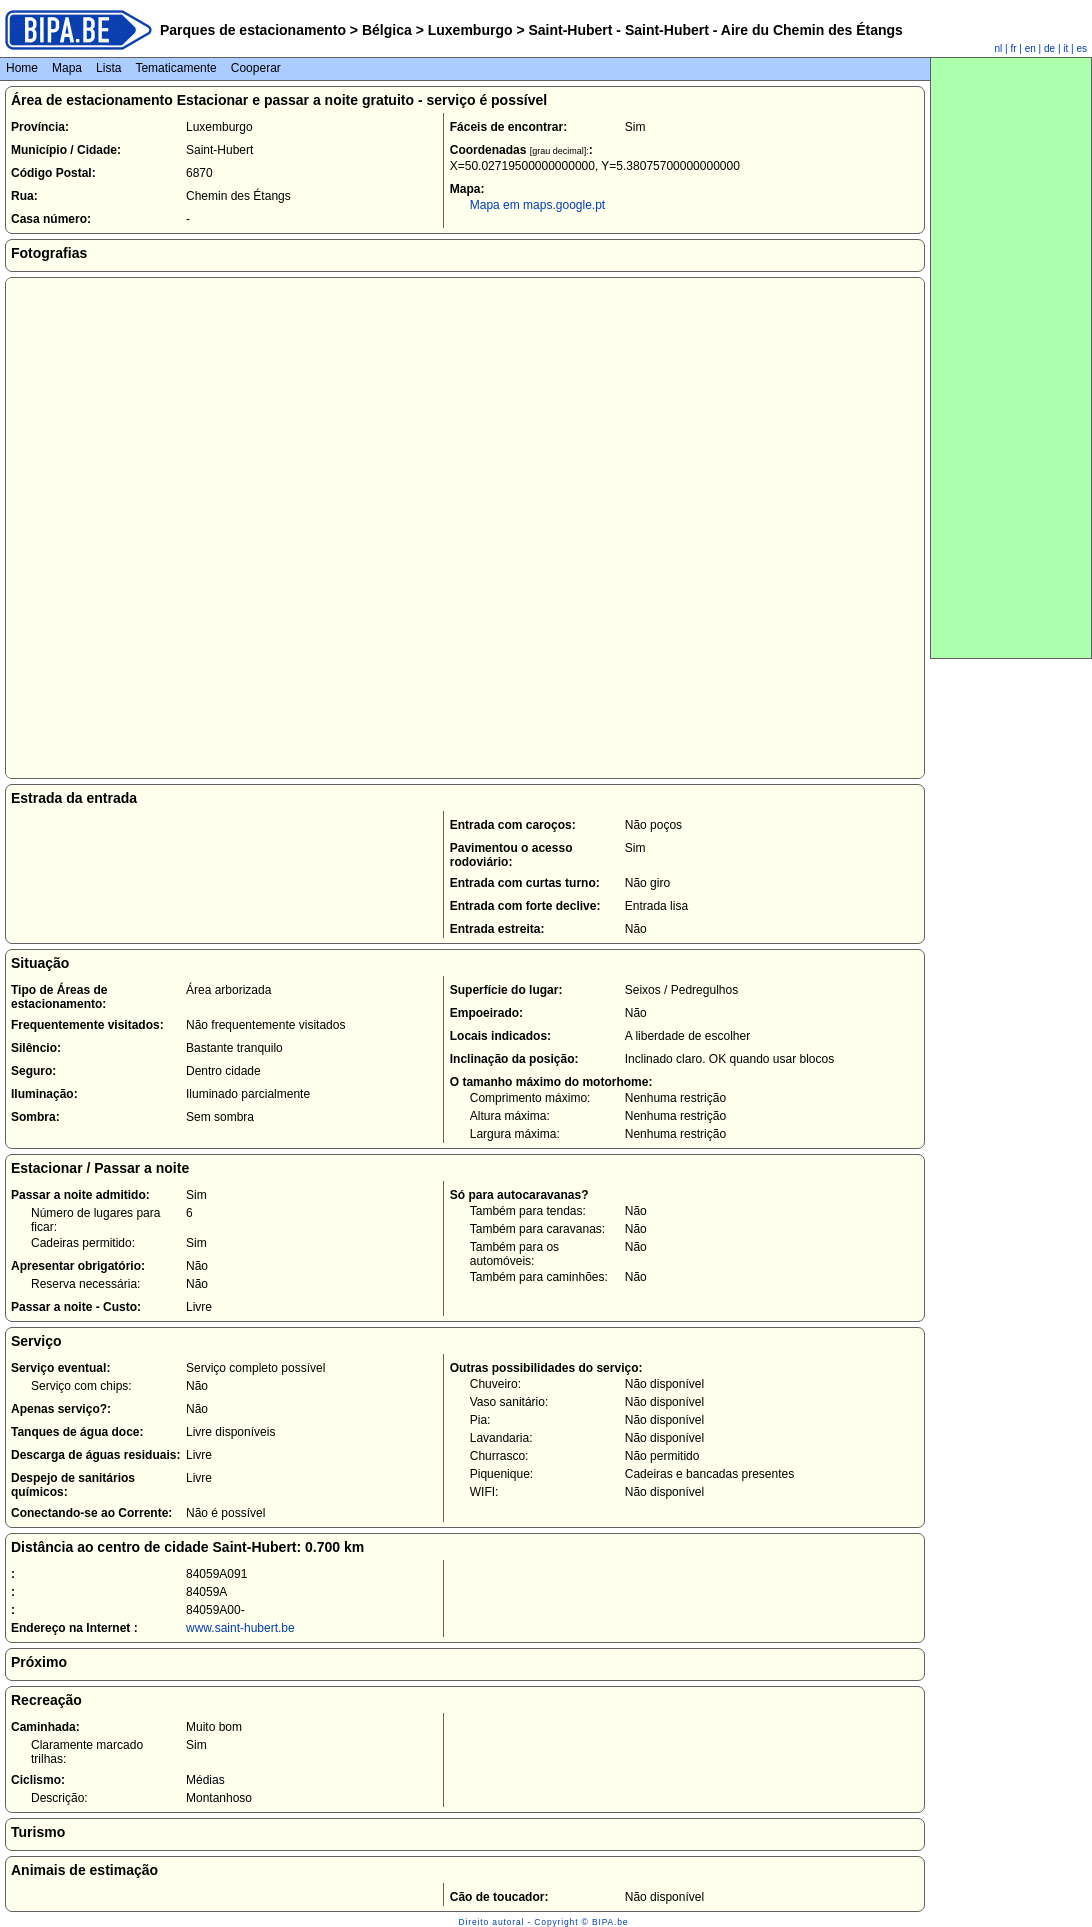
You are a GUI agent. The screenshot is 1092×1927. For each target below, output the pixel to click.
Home (22, 68)
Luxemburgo (470, 30)
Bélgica (387, 30)
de (1049, 48)
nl (999, 48)
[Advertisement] (1011, 358)
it (1065, 48)
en (1030, 48)
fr (1013, 48)
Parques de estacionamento (253, 30)
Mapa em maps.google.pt (537, 205)
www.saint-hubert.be (240, 1628)
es (1081, 48)
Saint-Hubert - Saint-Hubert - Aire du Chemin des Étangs (714, 30)
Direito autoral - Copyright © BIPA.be (544, 1922)
